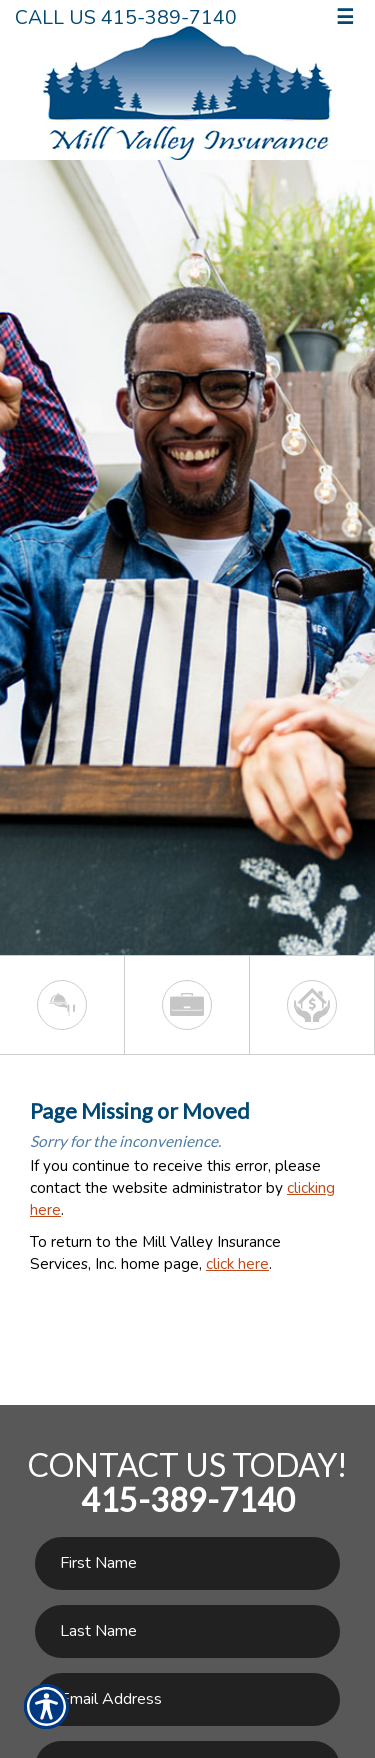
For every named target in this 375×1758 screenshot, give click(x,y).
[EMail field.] (187, 1699)
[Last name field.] (187, 1631)
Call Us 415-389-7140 (126, 17)
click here (237, 1263)
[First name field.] (187, 1563)
